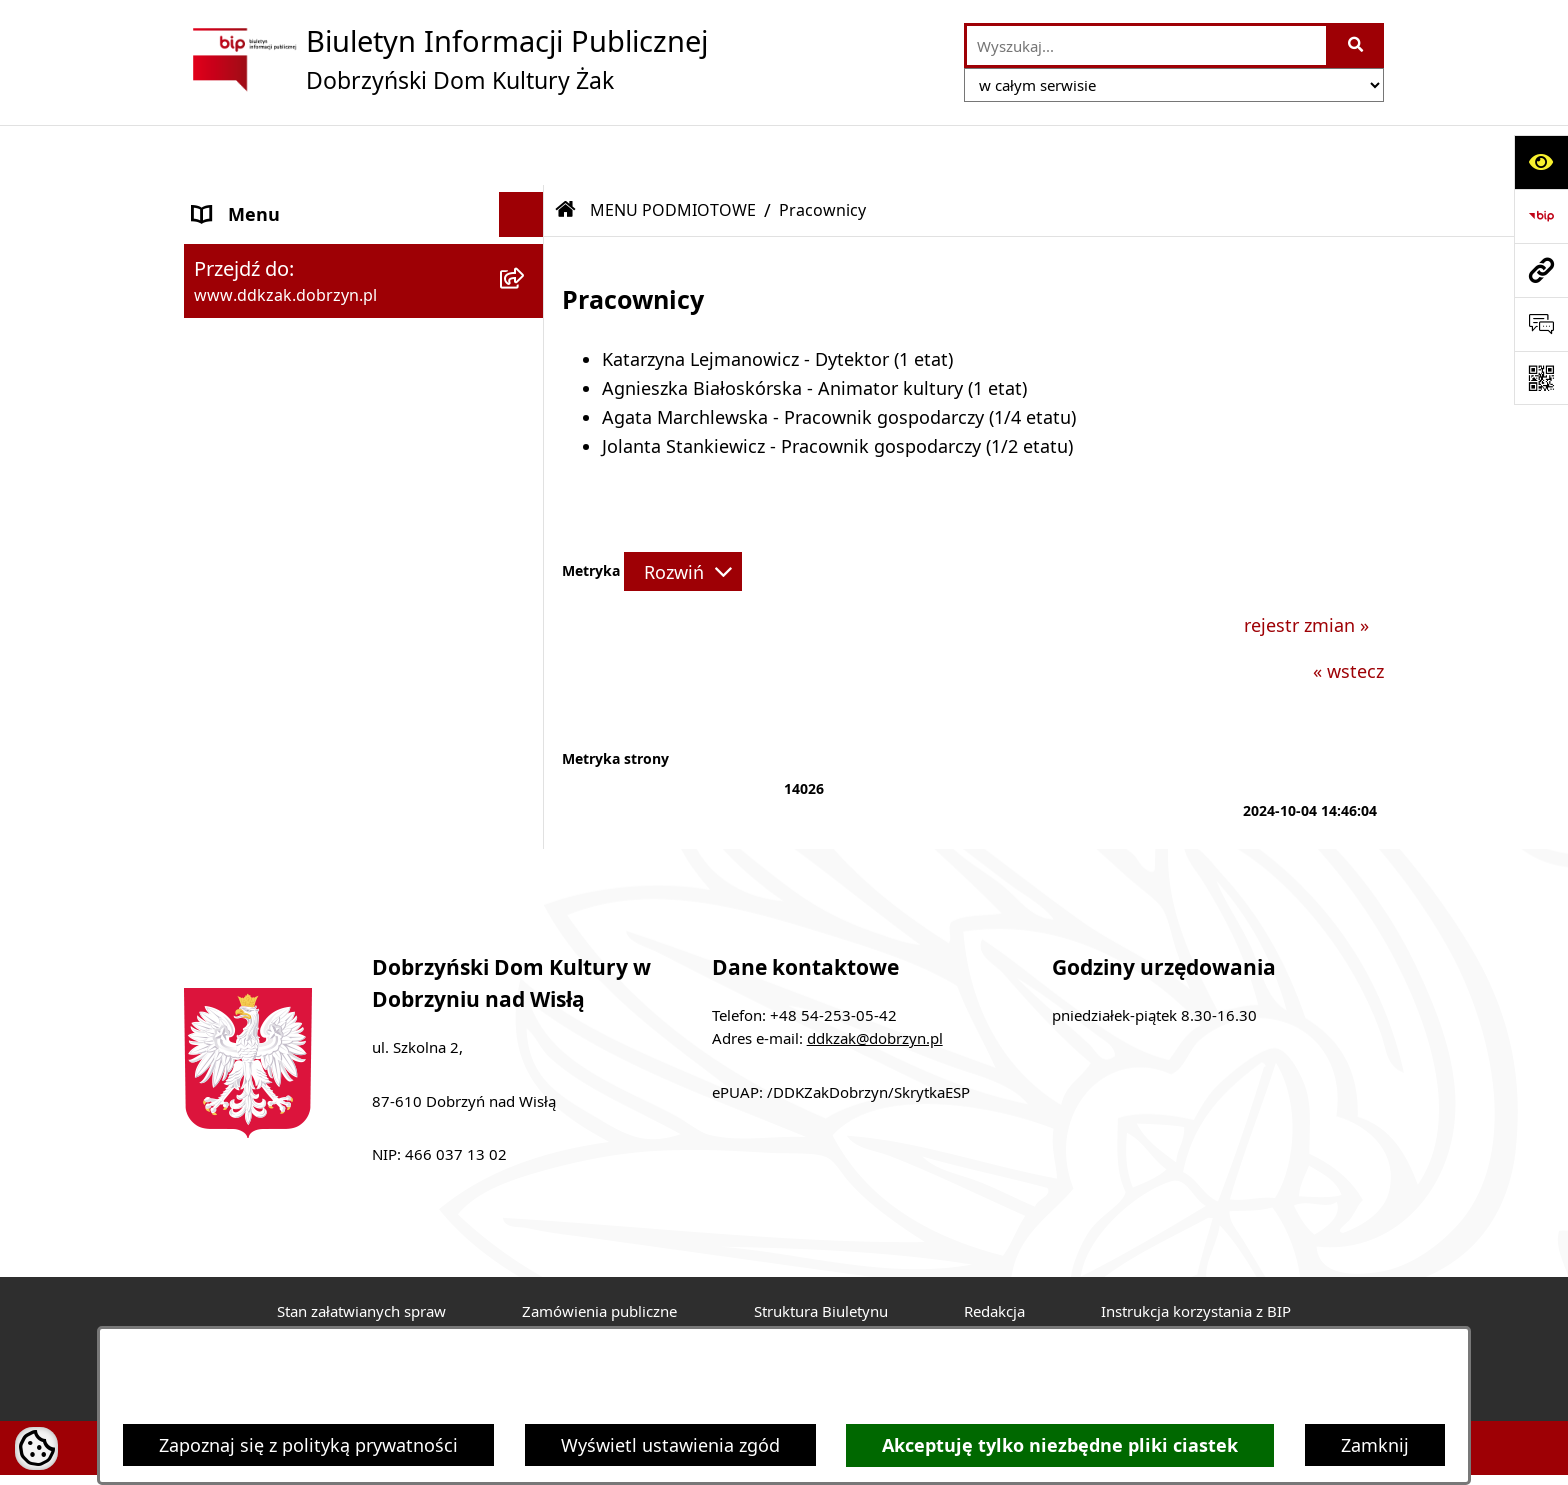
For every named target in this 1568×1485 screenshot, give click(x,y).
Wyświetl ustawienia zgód (670, 1445)
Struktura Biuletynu (821, 1251)
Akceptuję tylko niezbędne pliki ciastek (1060, 1445)
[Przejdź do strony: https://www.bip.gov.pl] (1541, 216)
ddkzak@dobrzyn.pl (875, 978)
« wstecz (1348, 612)
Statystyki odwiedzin (788, 1323)
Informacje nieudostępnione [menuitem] (313, 417)
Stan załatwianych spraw (361, 1251)
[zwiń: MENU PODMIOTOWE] (526, 200)
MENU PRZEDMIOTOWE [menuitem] (293, 372)
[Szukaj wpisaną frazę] (1356, 45)
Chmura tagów (986, 1323)
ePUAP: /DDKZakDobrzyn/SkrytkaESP (841, 1032)
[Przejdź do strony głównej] (446, 59)
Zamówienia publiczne (599, 1251)
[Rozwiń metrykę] (683, 511)
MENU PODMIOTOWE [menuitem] (284, 199)
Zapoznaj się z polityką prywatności (308, 1445)
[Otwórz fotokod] (1541, 378)
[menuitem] (364, 257)
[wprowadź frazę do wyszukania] (1146, 45)
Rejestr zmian (357, 1323)
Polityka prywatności (1185, 1323)
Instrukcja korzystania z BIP (1196, 1251)
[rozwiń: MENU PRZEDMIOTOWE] (526, 373)
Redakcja (994, 1251)
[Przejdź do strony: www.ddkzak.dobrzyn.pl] (1541, 270)
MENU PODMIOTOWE (673, 150)
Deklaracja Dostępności (561, 1323)
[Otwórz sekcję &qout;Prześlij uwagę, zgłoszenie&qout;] (1541, 324)
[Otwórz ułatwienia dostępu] (1541, 162)
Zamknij (1375, 1445)
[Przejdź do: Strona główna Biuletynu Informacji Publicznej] (566, 150)
